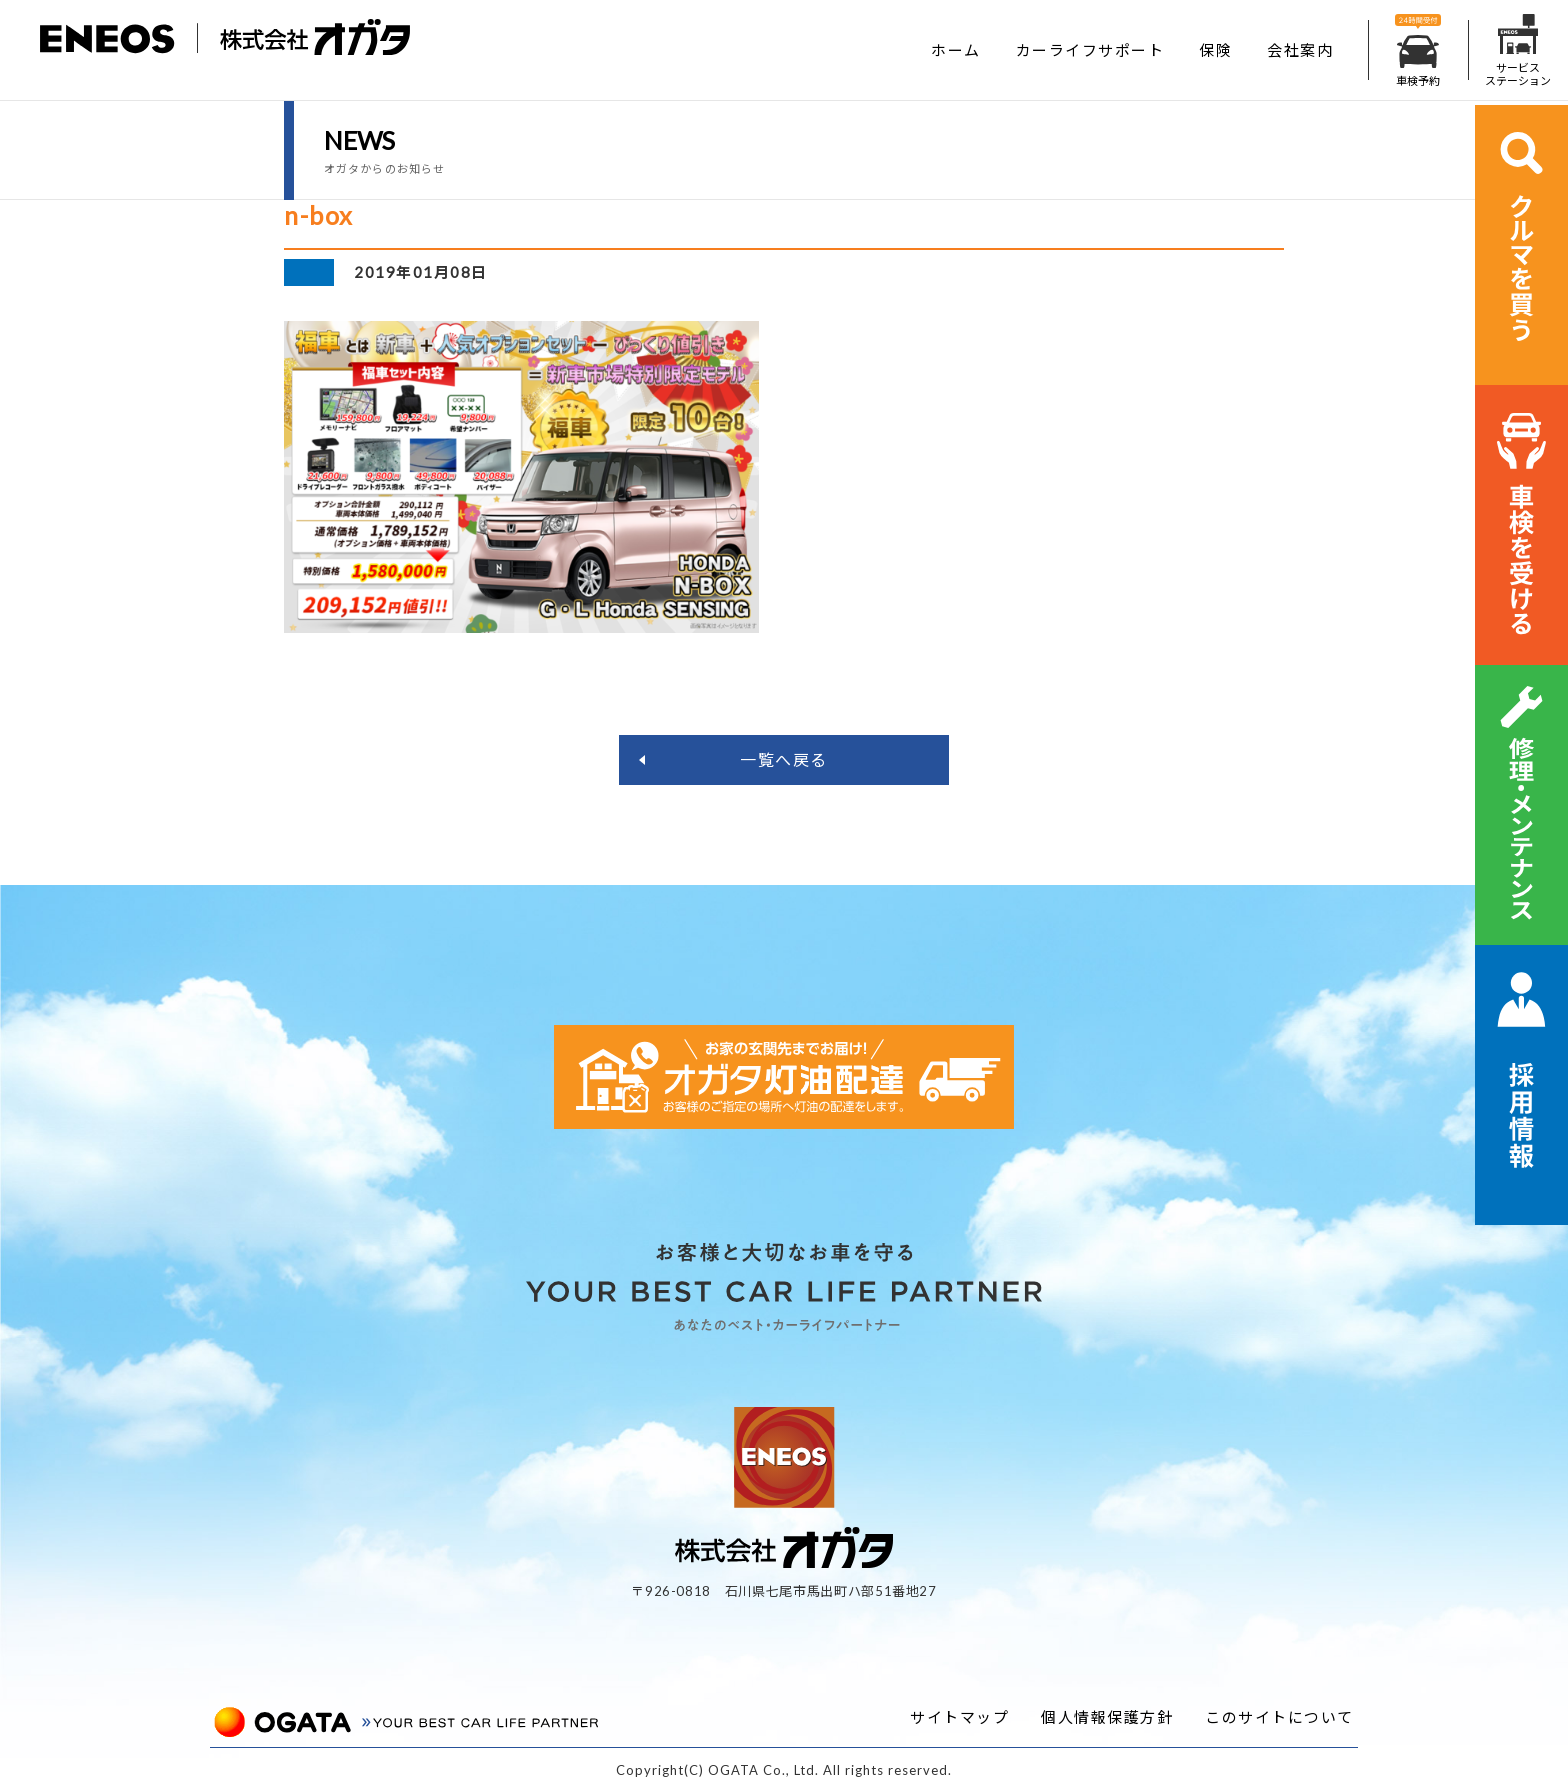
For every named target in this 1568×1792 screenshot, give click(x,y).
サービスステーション (1518, 50)
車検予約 (1418, 50)
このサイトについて (1279, 1717)
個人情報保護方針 (1107, 1717)
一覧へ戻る (784, 759)
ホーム (956, 50)
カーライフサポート (1090, 50)
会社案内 (1300, 50)
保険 (1215, 50)
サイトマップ (959, 1717)
